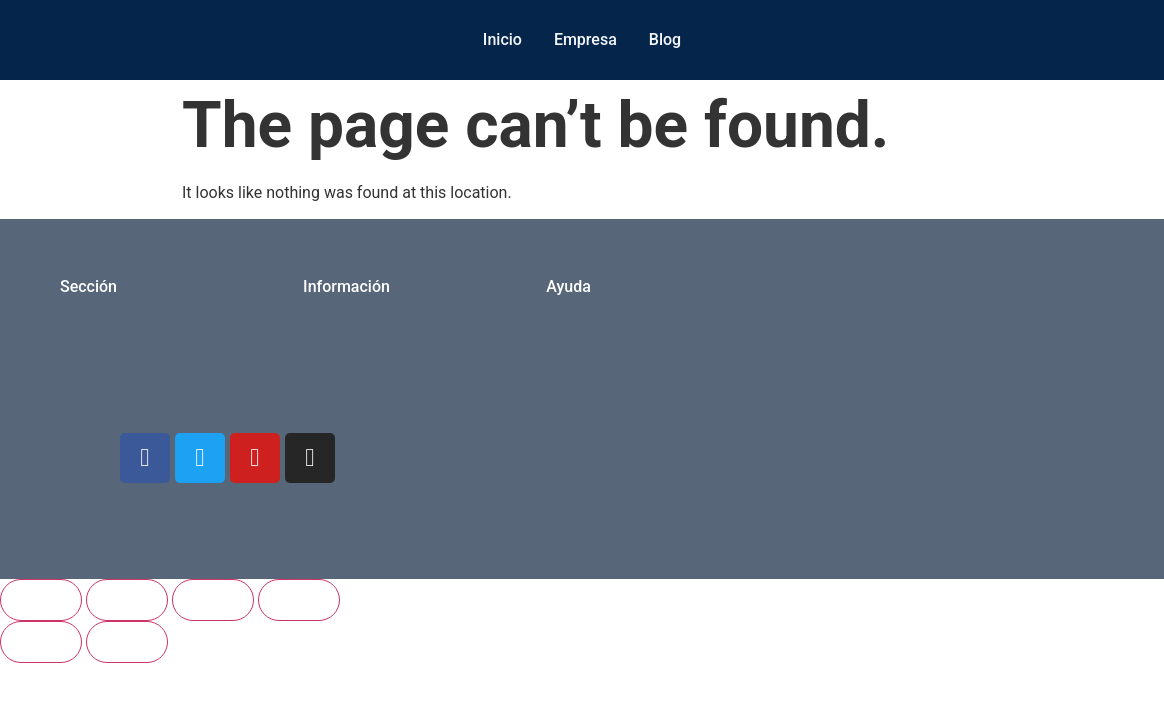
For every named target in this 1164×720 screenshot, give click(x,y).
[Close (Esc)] (299, 600)
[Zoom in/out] (41, 600)
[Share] (213, 600)
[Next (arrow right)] (127, 642)
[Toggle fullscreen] (127, 600)
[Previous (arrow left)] (41, 642)
